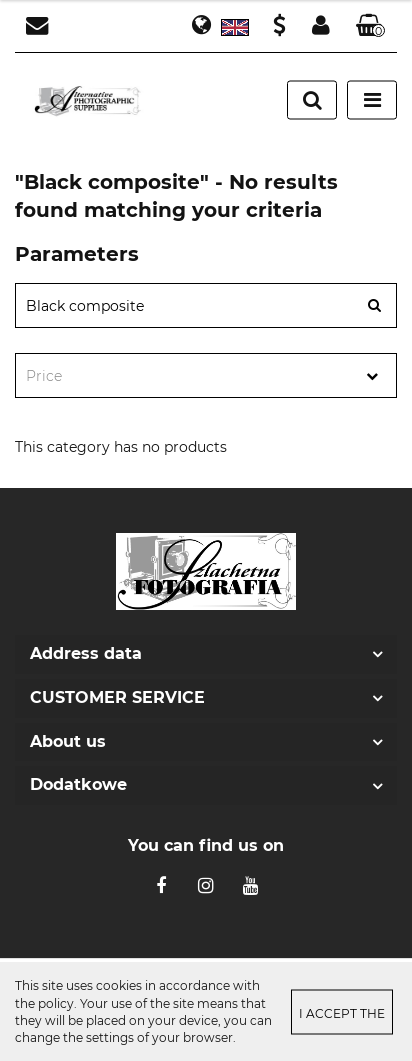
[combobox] (206, 375)
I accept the (342, 1012)
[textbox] (188, 376)
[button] (371, 26)
